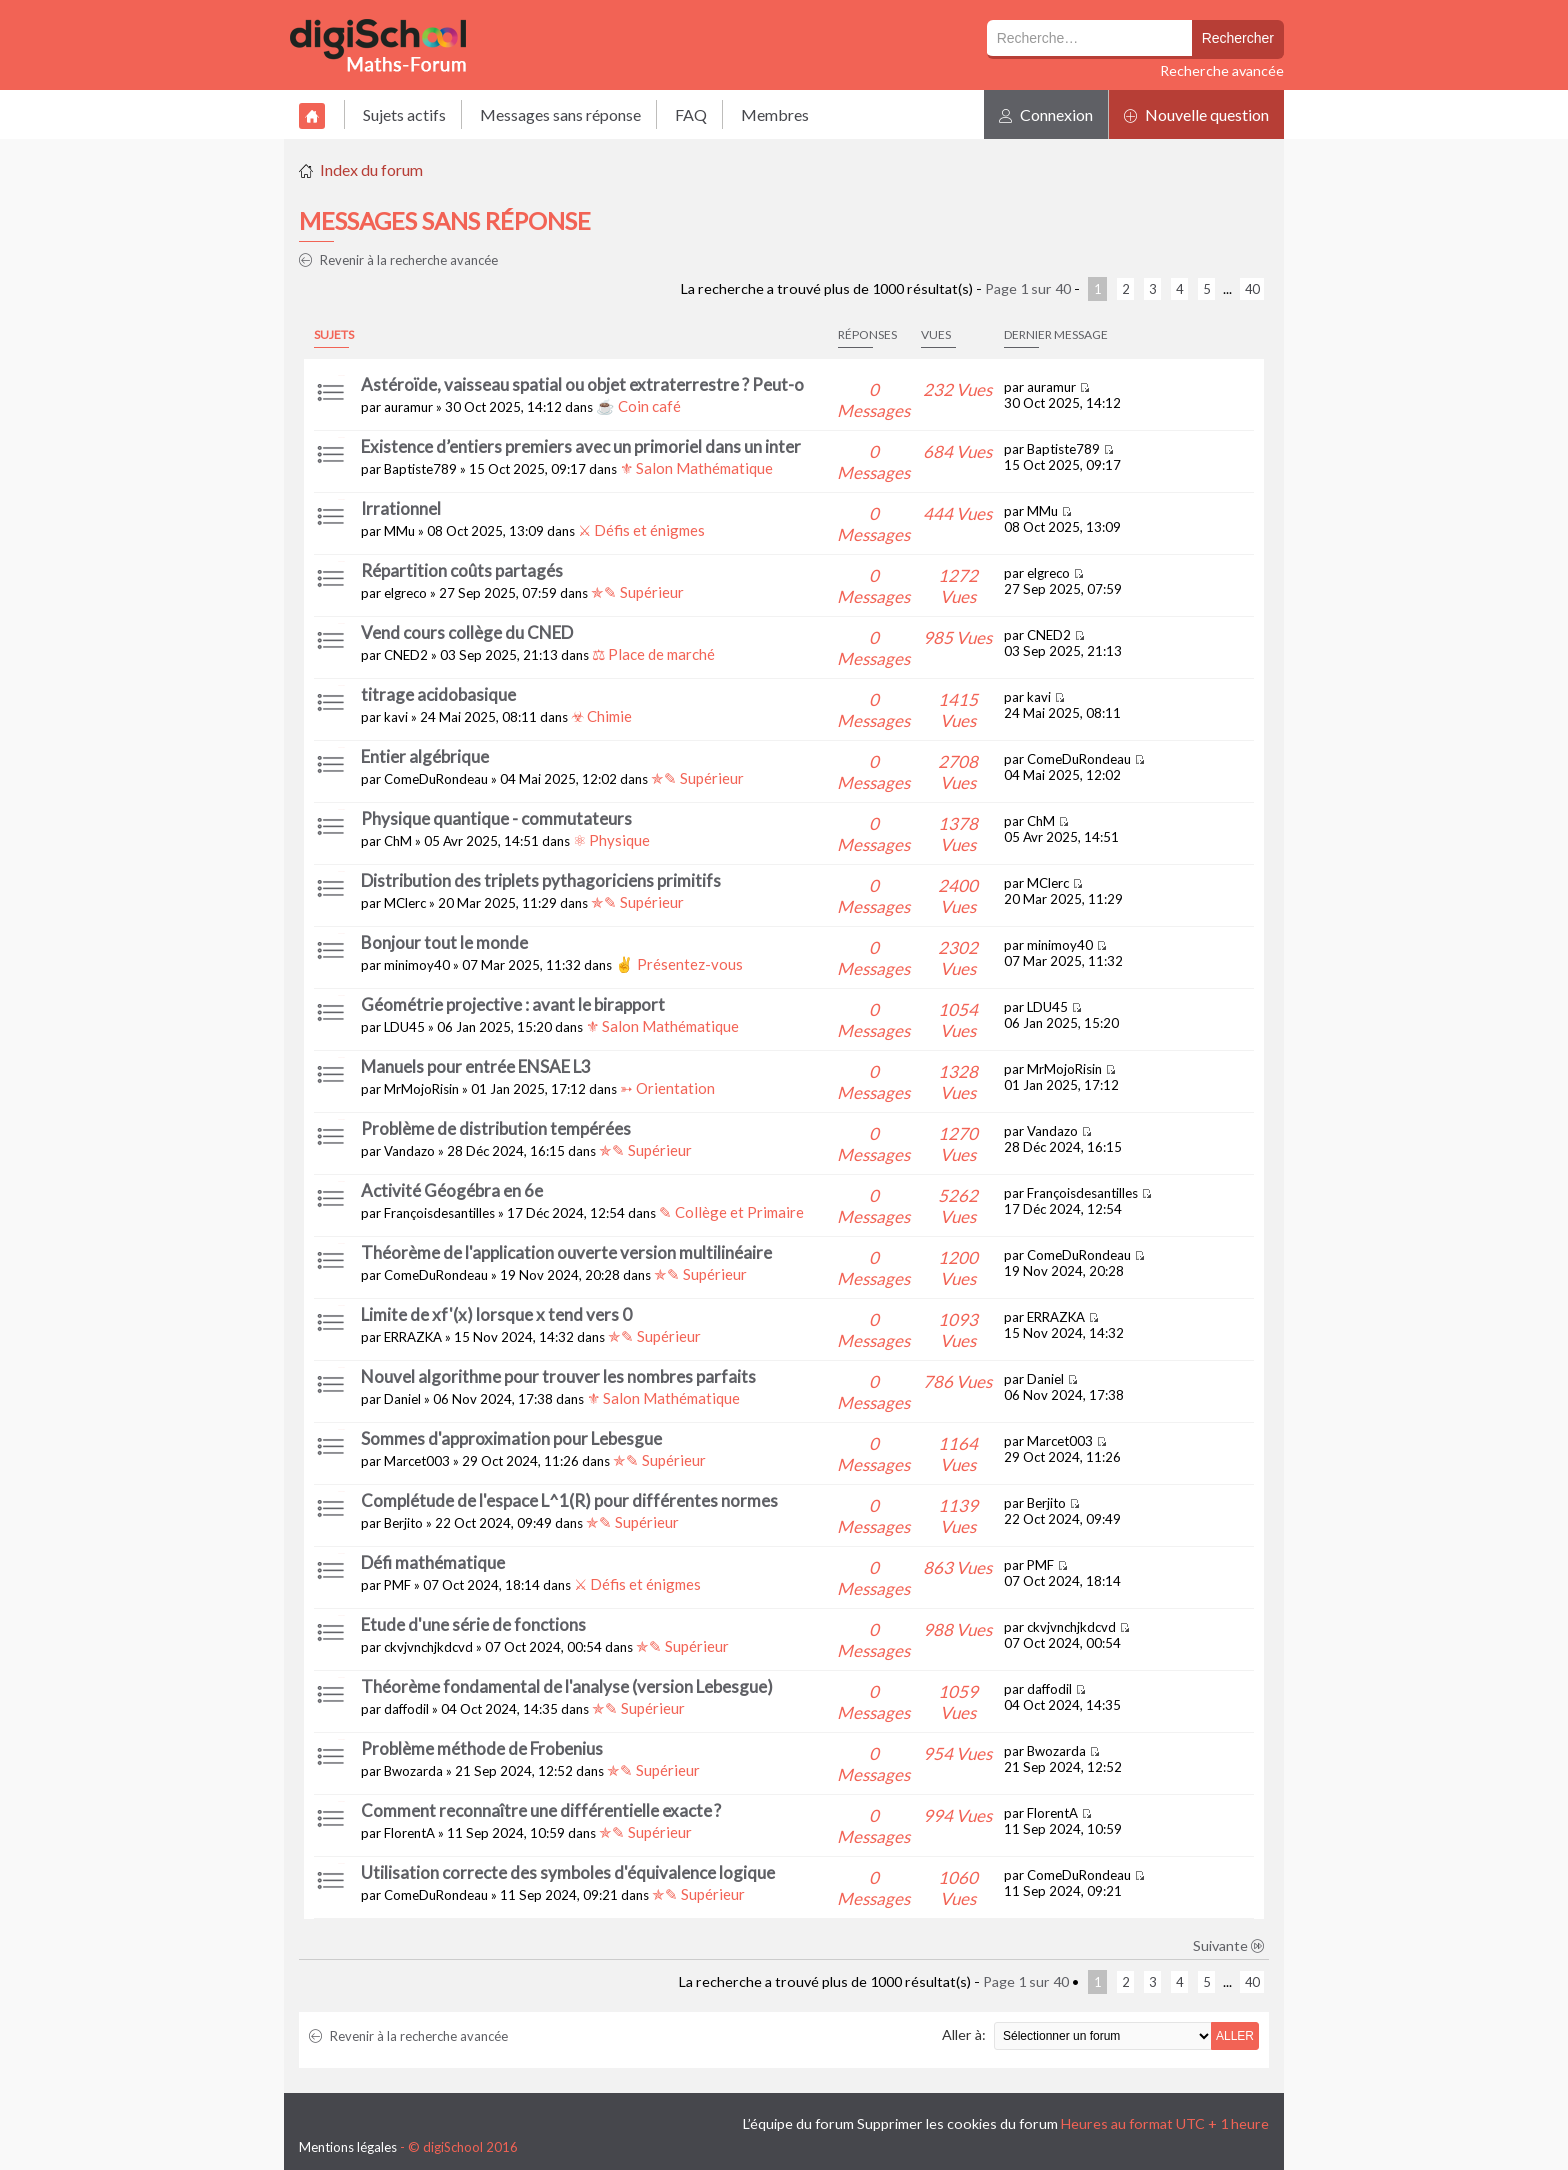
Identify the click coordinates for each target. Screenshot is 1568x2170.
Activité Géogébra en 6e (452, 1190)
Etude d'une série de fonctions (473, 1624)
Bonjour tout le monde (444, 942)
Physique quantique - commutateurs (496, 818)
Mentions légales (348, 2147)
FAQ (691, 114)
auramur (408, 407)
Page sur (1028, 288)
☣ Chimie (601, 716)
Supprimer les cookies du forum (957, 2123)
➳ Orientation (667, 1088)
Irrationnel (401, 508)
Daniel (402, 1399)
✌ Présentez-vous (679, 964)
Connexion (1046, 114)
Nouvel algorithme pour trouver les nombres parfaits (558, 1376)
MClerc (405, 903)
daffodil (406, 1709)
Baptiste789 (420, 469)
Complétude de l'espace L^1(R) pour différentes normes (569, 1500)
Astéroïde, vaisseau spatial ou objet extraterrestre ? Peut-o (582, 384)
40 (1252, 289)
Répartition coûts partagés (462, 570)
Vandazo (409, 1151)
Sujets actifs (404, 114)
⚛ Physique (611, 840)
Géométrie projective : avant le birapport (513, 1004)
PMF (397, 1585)
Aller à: (964, 2034)
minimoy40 (417, 965)
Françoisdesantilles (439, 1213)
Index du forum (371, 169)
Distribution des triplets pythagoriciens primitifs (541, 880)
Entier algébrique (425, 756)
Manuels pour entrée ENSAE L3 (476, 1066)
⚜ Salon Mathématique (696, 468)
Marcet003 (417, 1461)
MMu (399, 531)
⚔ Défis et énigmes (641, 530)
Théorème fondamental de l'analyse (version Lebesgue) (567, 1686)
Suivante (1229, 1945)
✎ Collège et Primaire (731, 1212)
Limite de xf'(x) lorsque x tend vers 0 (496, 1314)
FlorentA (409, 1833)
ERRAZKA (413, 1337)
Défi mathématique (433, 1562)
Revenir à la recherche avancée (398, 260)
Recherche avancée (1222, 70)
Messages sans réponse (560, 114)
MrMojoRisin (421, 1089)
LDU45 (404, 1027)
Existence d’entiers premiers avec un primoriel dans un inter (581, 446)
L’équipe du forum (798, 2123)
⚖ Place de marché (653, 654)
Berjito (403, 1523)
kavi (396, 717)
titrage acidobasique (438, 694)
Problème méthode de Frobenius (482, 1748)
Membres (775, 114)
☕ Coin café (638, 406)
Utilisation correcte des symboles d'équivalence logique (568, 1872)
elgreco (405, 593)
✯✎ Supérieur (637, 592)
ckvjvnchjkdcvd (428, 1647)
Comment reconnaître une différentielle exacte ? (541, 1810)
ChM (398, 841)
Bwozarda (413, 1771)
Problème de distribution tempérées (496, 1128)
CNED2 (406, 655)
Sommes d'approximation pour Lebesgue (511, 1438)
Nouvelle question (1196, 114)
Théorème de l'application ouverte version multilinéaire (566, 1252)
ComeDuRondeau (436, 779)
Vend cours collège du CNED (467, 632)
